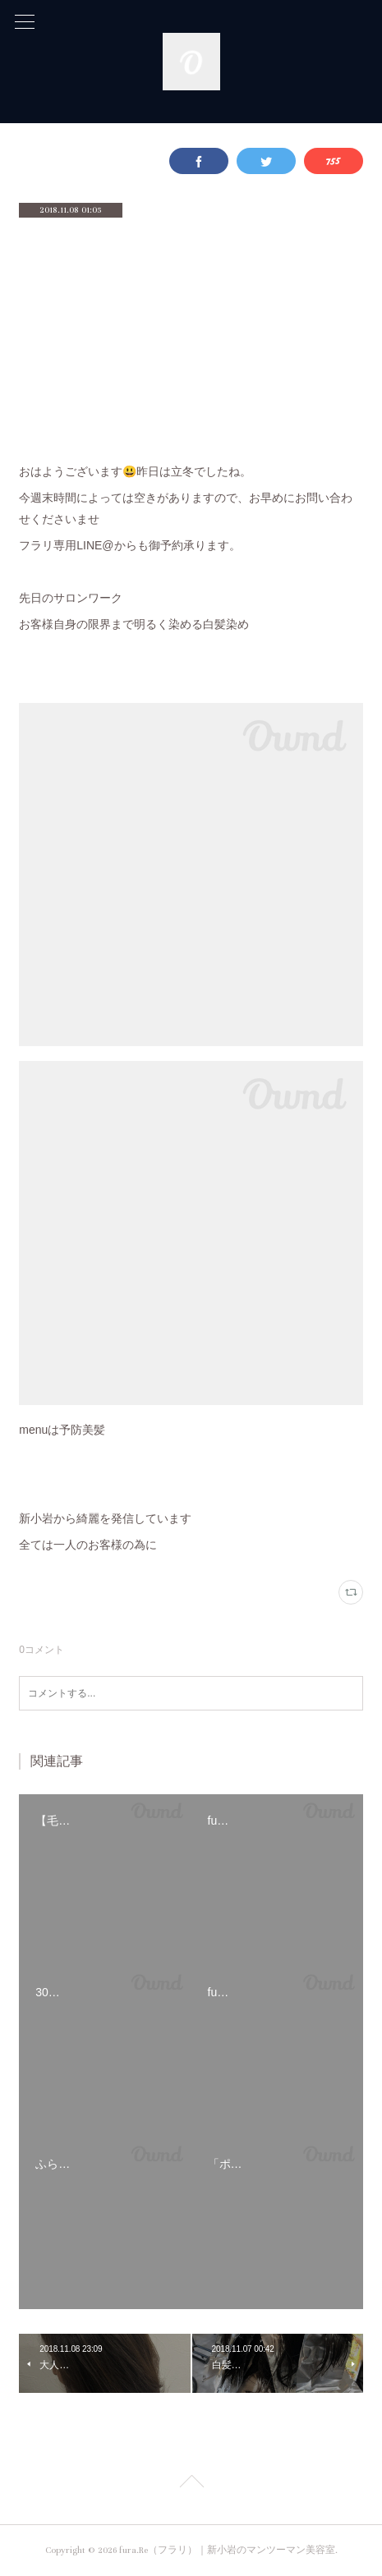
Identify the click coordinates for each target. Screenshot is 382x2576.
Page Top (191, 2484)
